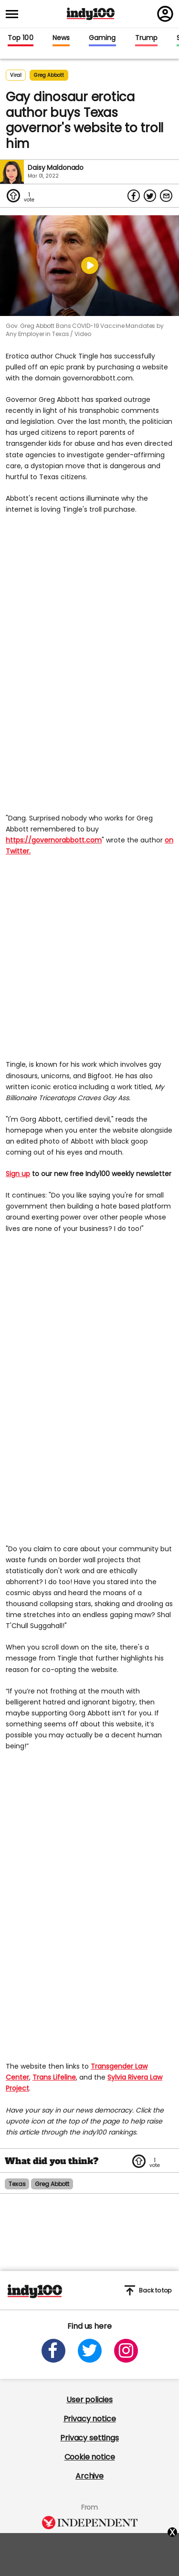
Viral (15, 75)
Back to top (148, 2290)
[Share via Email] (166, 195)
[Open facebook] (53, 2351)
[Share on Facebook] (133, 195)
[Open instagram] (126, 2351)
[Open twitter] (90, 2351)
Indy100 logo (90, 14)
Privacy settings (89, 2437)
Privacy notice (89, 2418)
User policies (89, 2399)
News (61, 38)
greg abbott (49, 75)
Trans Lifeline (54, 2077)
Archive (89, 2476)
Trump (146, 38)
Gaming (102, 38)
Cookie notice (89, 2456)
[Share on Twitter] (150, 195)
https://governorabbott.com (54, 840)
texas (17, 2184)
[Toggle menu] (15, 14)
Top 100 (20, 38)
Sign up (18, 1173)
